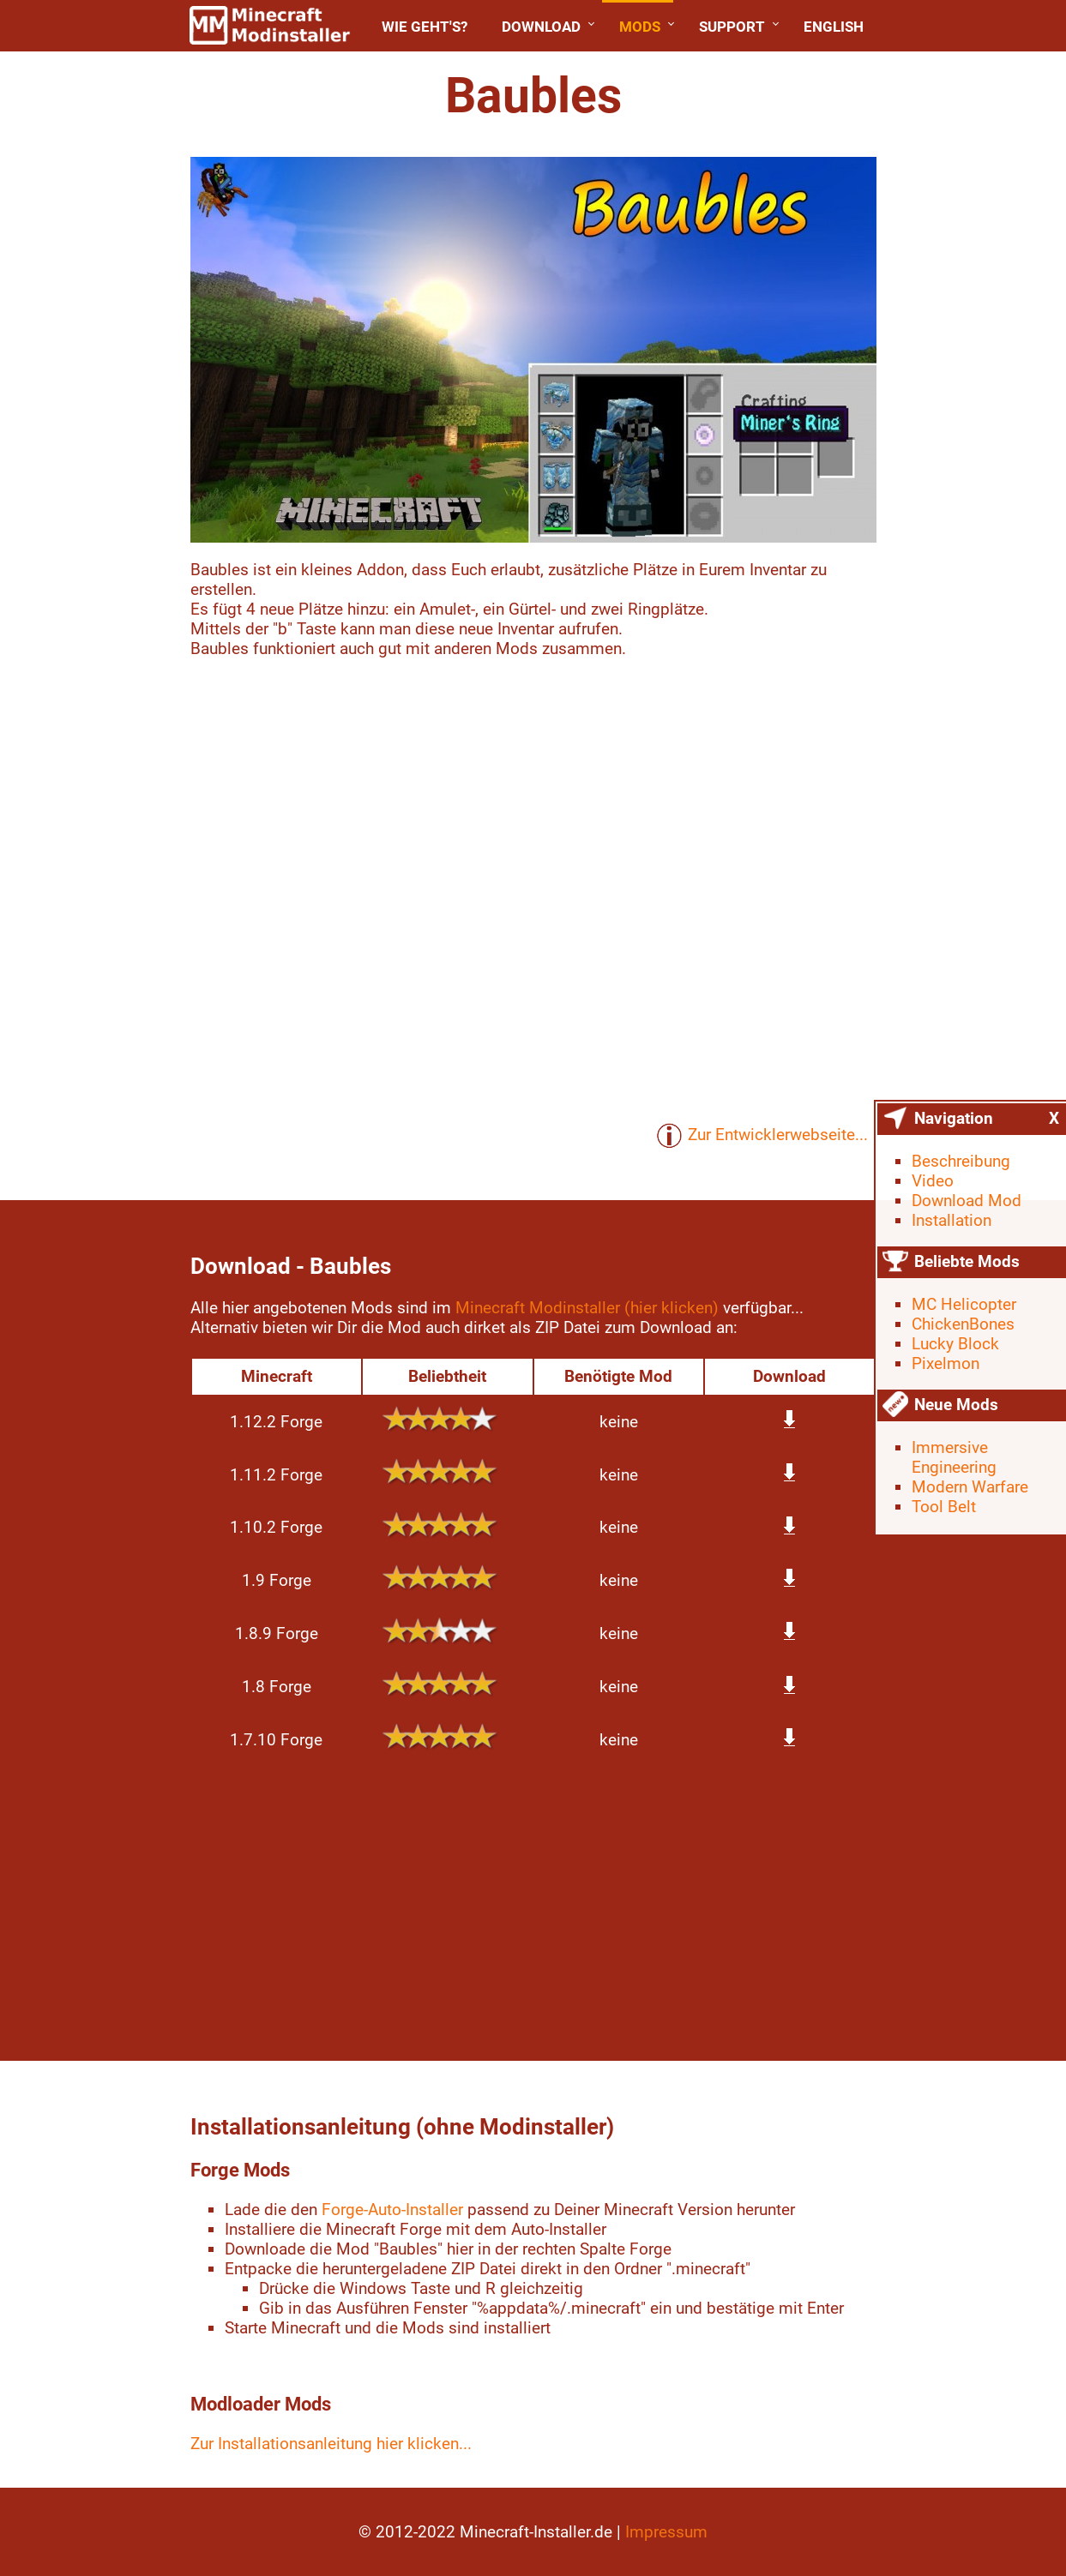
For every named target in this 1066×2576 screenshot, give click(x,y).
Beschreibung (961, 1161)
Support (732, 26)
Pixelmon (945, 1363)
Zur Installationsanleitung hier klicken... (331, 2443)
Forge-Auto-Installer (392, 2209)
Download (541, 26)
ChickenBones (963, 1324)
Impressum (666, 2532)
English (834, 26)
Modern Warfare (970, 1487)
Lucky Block (955, 1344)
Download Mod (966, 1200)
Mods (639, 26)
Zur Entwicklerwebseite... (762, 1136)
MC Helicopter (964, 1304)
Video (933, 1181)
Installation (951, 1220)
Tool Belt (944, 1506)
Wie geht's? (424, 26)
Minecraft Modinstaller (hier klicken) (587, 1308)
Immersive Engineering (954, 1457)
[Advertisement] (533, 1906)
